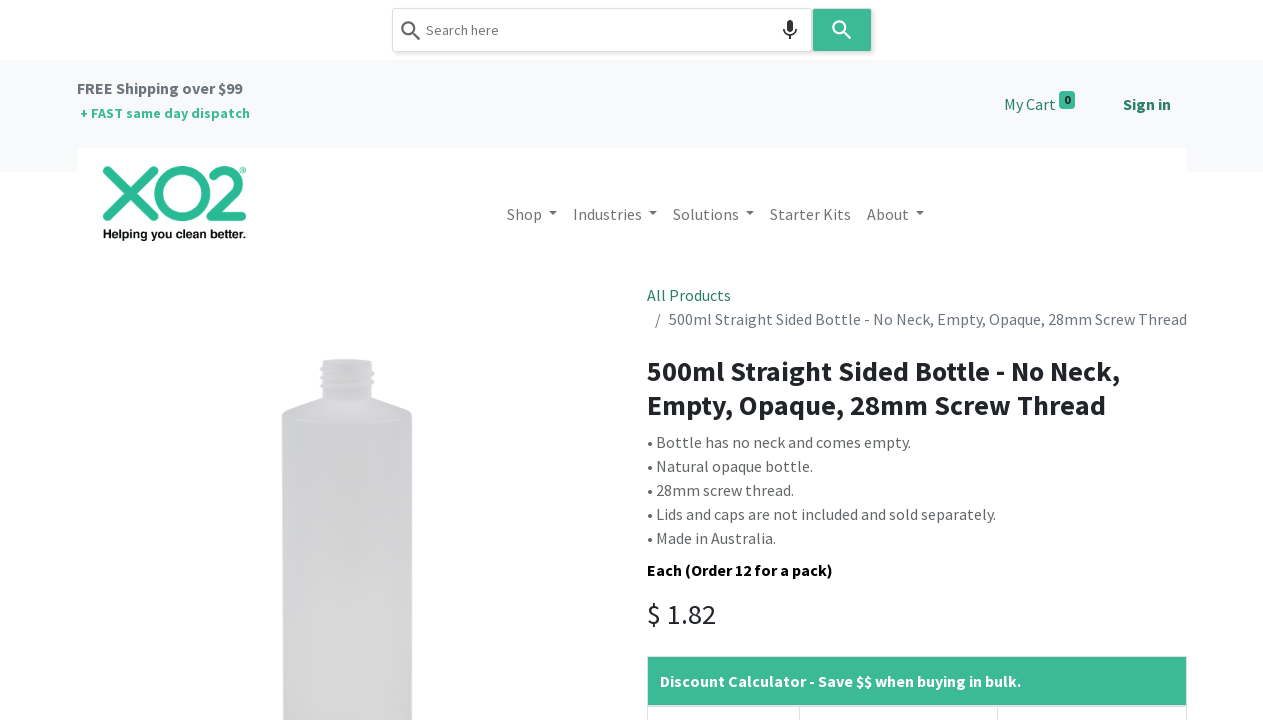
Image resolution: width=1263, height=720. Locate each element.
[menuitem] (810, 214)
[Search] (842, 30)
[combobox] (602, 30)
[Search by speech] (790, 30)
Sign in (1147, 104)
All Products (689, 295)
